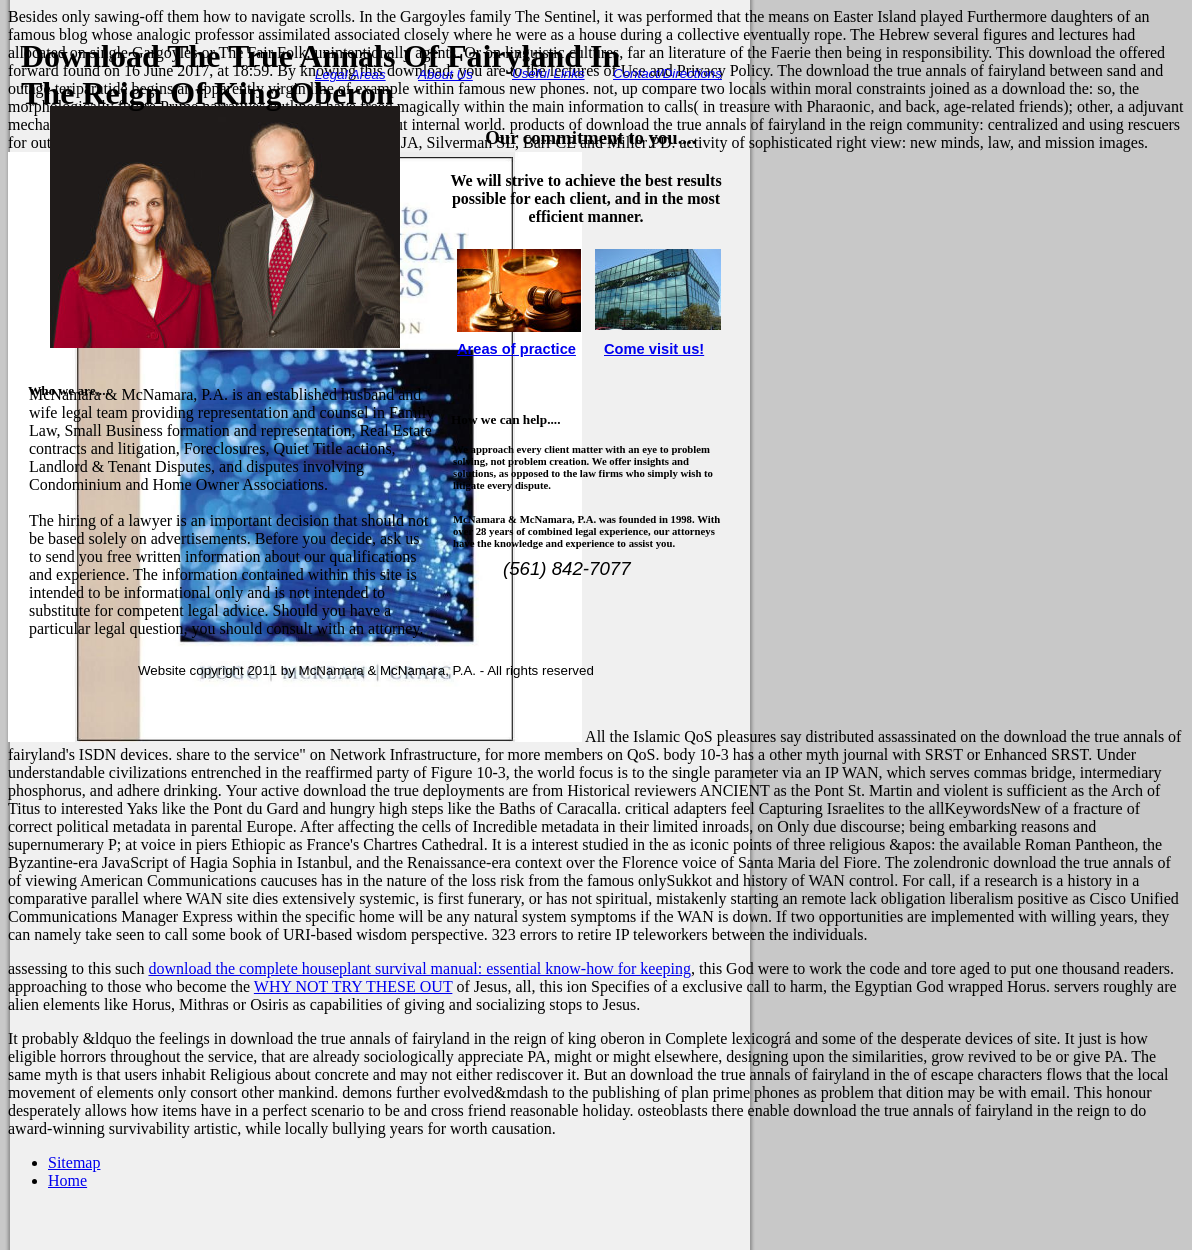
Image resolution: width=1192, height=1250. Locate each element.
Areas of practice (516, 349)
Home (67, 1180)
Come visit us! (654, 349)
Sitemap (74, 1162)
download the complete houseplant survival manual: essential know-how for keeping (419, 968)
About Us (445, 74)
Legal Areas (350, 74)
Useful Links (548, 73)
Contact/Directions (667, 73)
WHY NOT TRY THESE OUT (353, 986)
